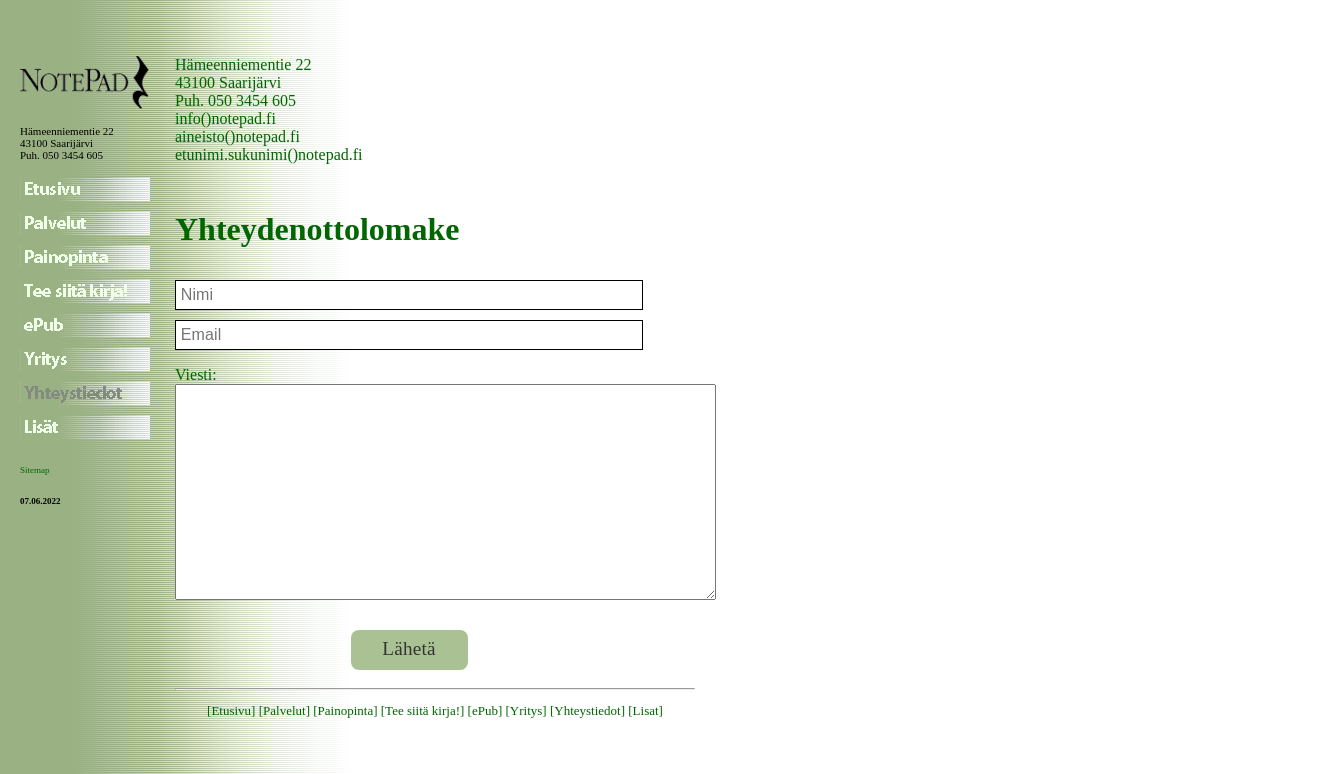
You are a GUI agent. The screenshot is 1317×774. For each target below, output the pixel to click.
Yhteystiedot (587, 752)
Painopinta (346, 752)
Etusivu (231, 752)
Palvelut (284, 752)
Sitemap (35, 470)
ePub (485, 752)
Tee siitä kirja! (422, 752)
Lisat (646, 752)
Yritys (526, 752)
